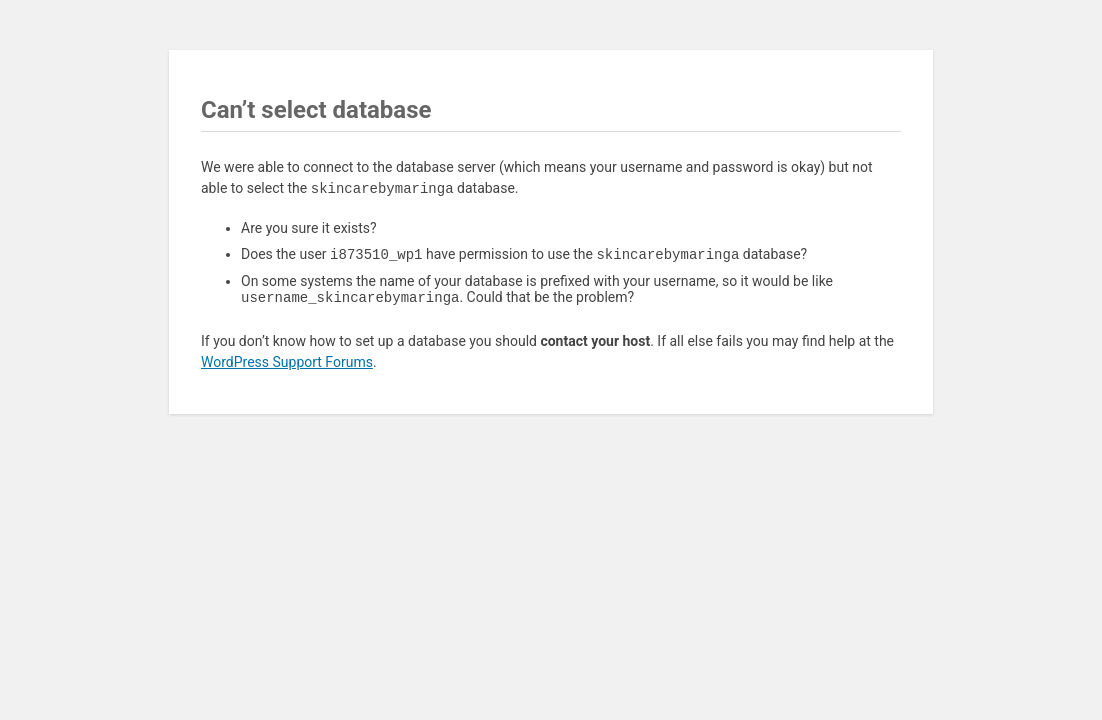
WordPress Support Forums (287, 366)
